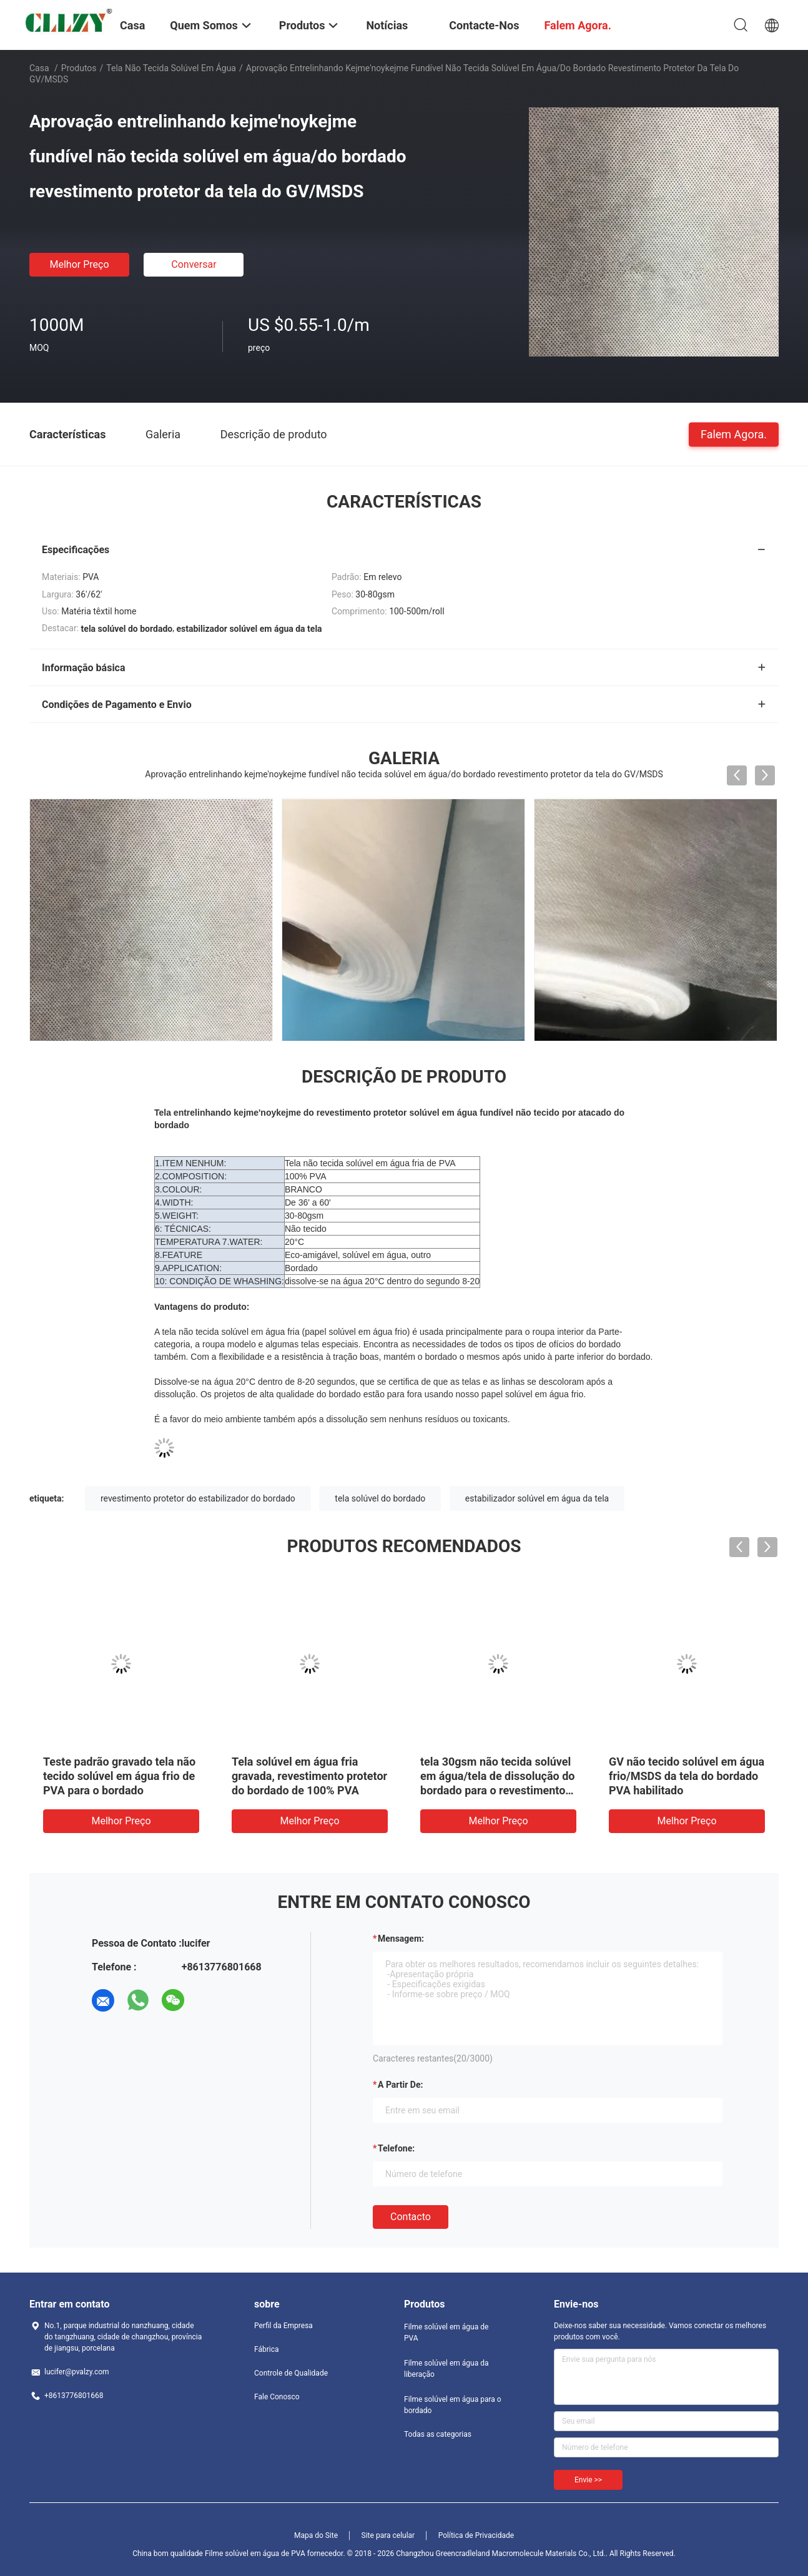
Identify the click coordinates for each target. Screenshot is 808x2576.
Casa (39, 68)
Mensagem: (401, 1939)
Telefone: (396, 2148)
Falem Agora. (734, 433)
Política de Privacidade (476, 2535)
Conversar (193, 264)
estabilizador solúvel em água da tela (537, 1498)
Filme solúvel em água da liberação (446, 2369)
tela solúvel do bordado (380, 1498)
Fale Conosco (277, 2396)
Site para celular (388, 2535)
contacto (410, 2217)
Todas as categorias (437, 2434)
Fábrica (266, 2349)
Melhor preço (79, 264)
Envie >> (588, 2479)
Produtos (79, 68)
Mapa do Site (316, 2535)
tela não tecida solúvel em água (171, 68)
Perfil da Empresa (283, 2325)
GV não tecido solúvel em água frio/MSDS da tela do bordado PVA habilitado (686, 1776)
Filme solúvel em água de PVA (446, 2332)
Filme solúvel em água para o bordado (452, 2405)
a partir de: (400, 2085)
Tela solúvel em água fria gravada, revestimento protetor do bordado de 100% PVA (309, 1776)
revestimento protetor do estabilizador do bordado (198, 1498)
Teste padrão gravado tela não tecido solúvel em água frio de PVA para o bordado (119, 1776)
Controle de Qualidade (291, 2373)
